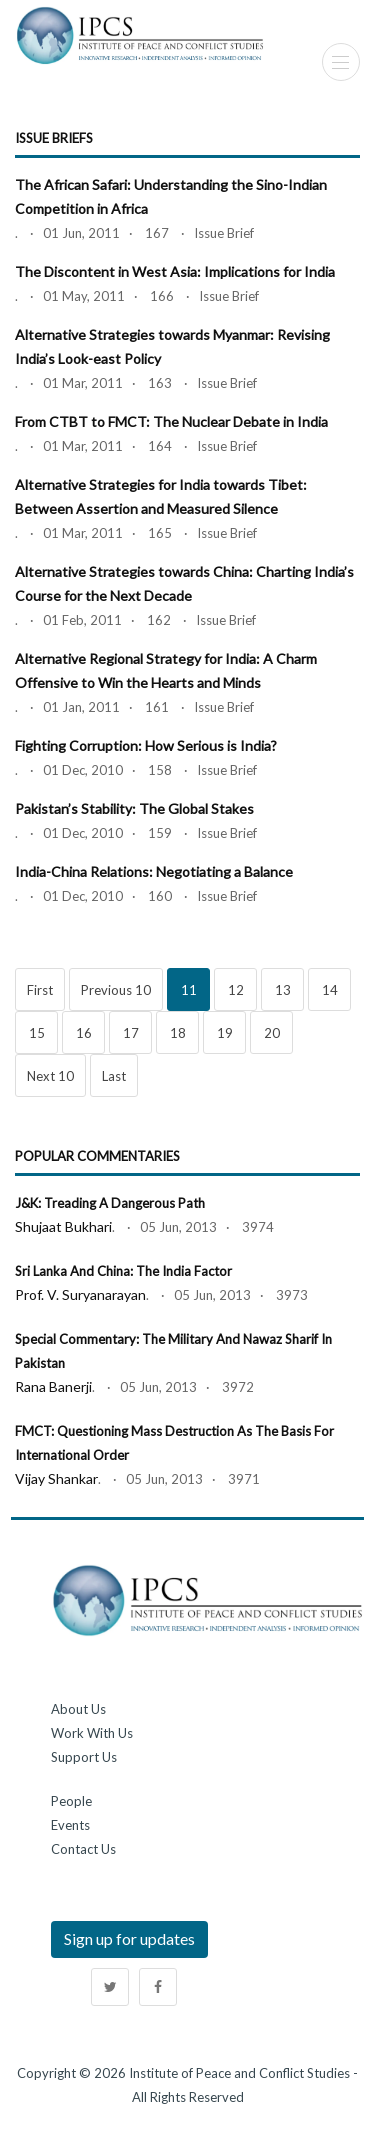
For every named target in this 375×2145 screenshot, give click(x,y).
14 (330, 990)
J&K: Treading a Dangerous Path (110, 1203)
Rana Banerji (53, 1386)
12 (236, 990)
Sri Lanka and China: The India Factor (123, 1271)
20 (272, 1033)
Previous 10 (116, 990)
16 (84, 1033)
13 (283, 990)
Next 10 (50, 1076)
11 (189, 990)
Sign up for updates (129, 1938)
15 (37, 1033)
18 (178, 1033)
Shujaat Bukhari (63, 1226)
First (40, 990)
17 (131, 1033)
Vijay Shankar (56, 1478)
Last (114, 1076)
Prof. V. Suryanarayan (80, 1294)
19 (225, 1033)
